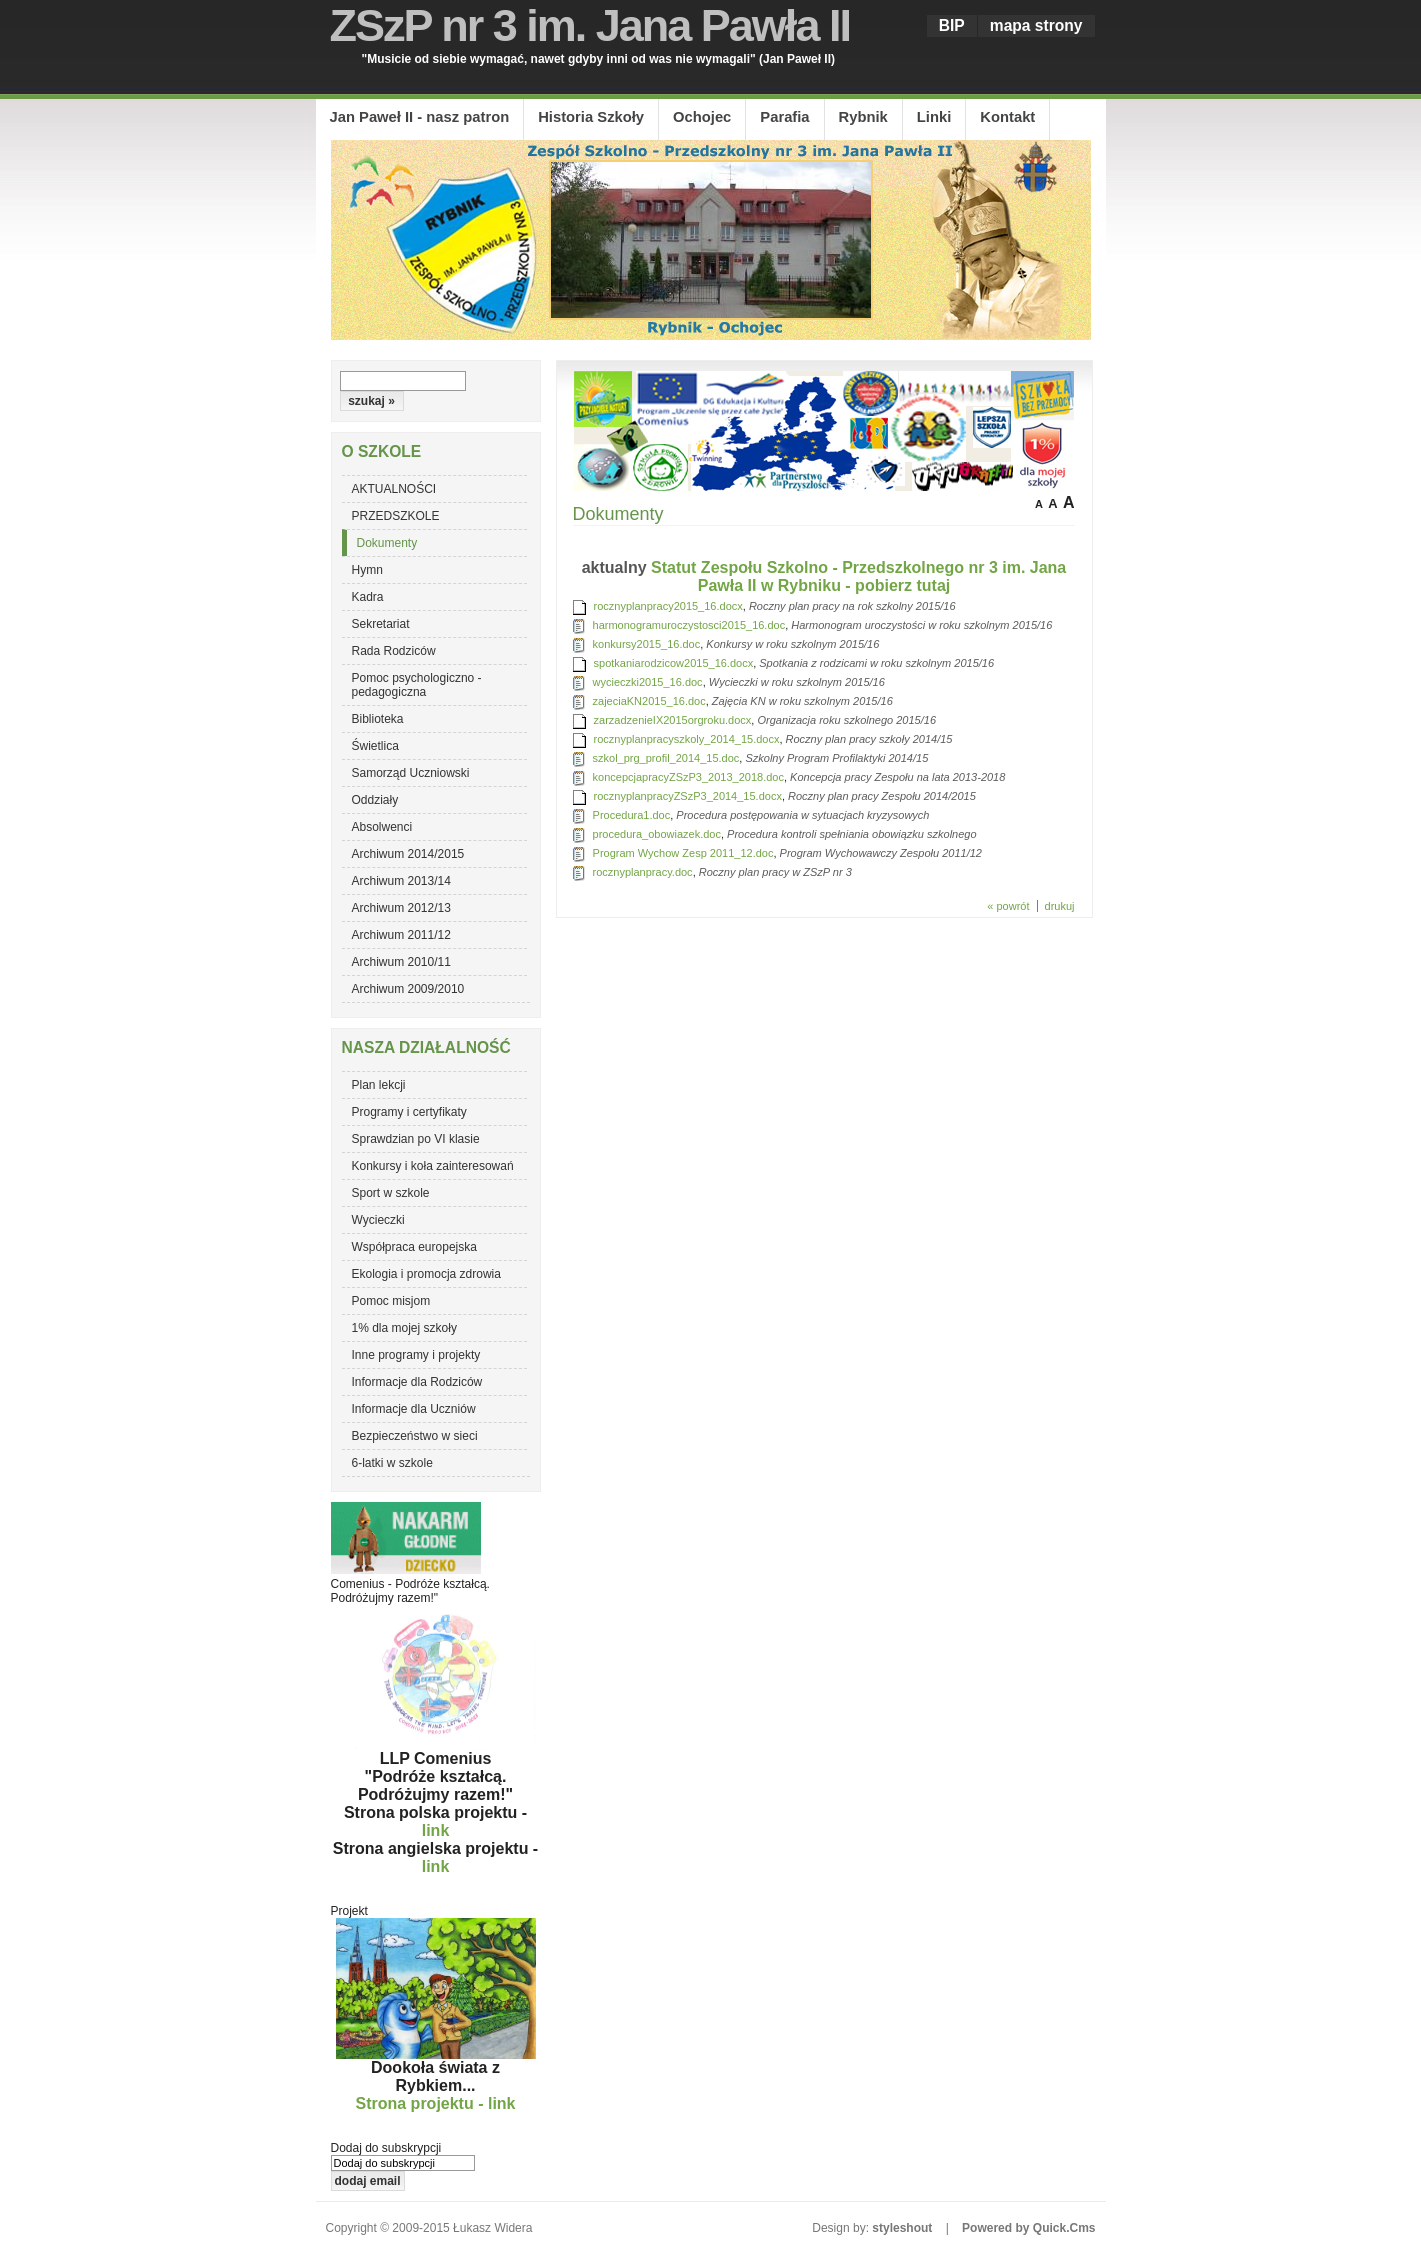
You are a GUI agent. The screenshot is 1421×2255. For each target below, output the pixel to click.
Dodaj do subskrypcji (386, 2148)
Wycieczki (378, 1220)
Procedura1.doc (632, 815)
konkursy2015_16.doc (647, 644)
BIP (952, 25)
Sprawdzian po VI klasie (416, 1139)
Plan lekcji (379, 1085)
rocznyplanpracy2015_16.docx (668, 606)
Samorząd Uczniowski (411, 773)
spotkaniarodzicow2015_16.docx (674, 663)
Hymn (367, 570)
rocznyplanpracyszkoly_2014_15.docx (687, 739)
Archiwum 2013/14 (401, 881)
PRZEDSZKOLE (396, 516)
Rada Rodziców (394, 651)
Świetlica (375, 746)
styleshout (902, 2228)
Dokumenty (387, 543)
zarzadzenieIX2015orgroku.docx (673, 720)
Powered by (1028, 2228)
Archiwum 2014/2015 (408, 854)
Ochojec (702, 117)
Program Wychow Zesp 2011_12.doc (683, 853)
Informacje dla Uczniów (414, 1409)
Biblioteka (378, 719)
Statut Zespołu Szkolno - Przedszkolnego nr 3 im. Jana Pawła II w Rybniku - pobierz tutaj (858, 576)
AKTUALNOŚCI (394, 489)
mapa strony (1036, 25)
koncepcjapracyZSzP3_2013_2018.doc (688, 777)
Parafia (784, 117)
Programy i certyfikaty (409, 1112)
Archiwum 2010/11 (401, 962)
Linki (934, 117)
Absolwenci (382, 827)
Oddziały (375, 800)
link (436, 1830)
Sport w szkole (391, 1193)
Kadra (368, 597)
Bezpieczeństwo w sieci (415, 1436)
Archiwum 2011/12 (401, 935)
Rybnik (863, 117)
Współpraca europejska (414, 1247)
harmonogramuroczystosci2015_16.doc (689, 625)
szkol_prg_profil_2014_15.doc (666, 758)
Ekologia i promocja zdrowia (426, 1274)
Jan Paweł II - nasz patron (420, 117)
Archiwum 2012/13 (401, 908)
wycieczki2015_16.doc (648, 682)
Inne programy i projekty (416, 1355)
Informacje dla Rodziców (417, 1382)
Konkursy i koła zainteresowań (433, 1166)
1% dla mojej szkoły (404, 1328)
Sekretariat (381, 624)
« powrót (1008, 906)
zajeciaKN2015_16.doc (649, 701)
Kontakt (1007, 117)
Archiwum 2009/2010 (408, 989)
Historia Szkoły (591, 117)
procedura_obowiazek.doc (657, 834)
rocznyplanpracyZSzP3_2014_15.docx (688, 796)
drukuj (1060, 906)
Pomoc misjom (391, 1301)
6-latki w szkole (392, 1463)
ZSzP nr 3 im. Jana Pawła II (590, 25)
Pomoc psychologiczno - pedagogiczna (417, 685)
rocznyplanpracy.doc (643, 872)
